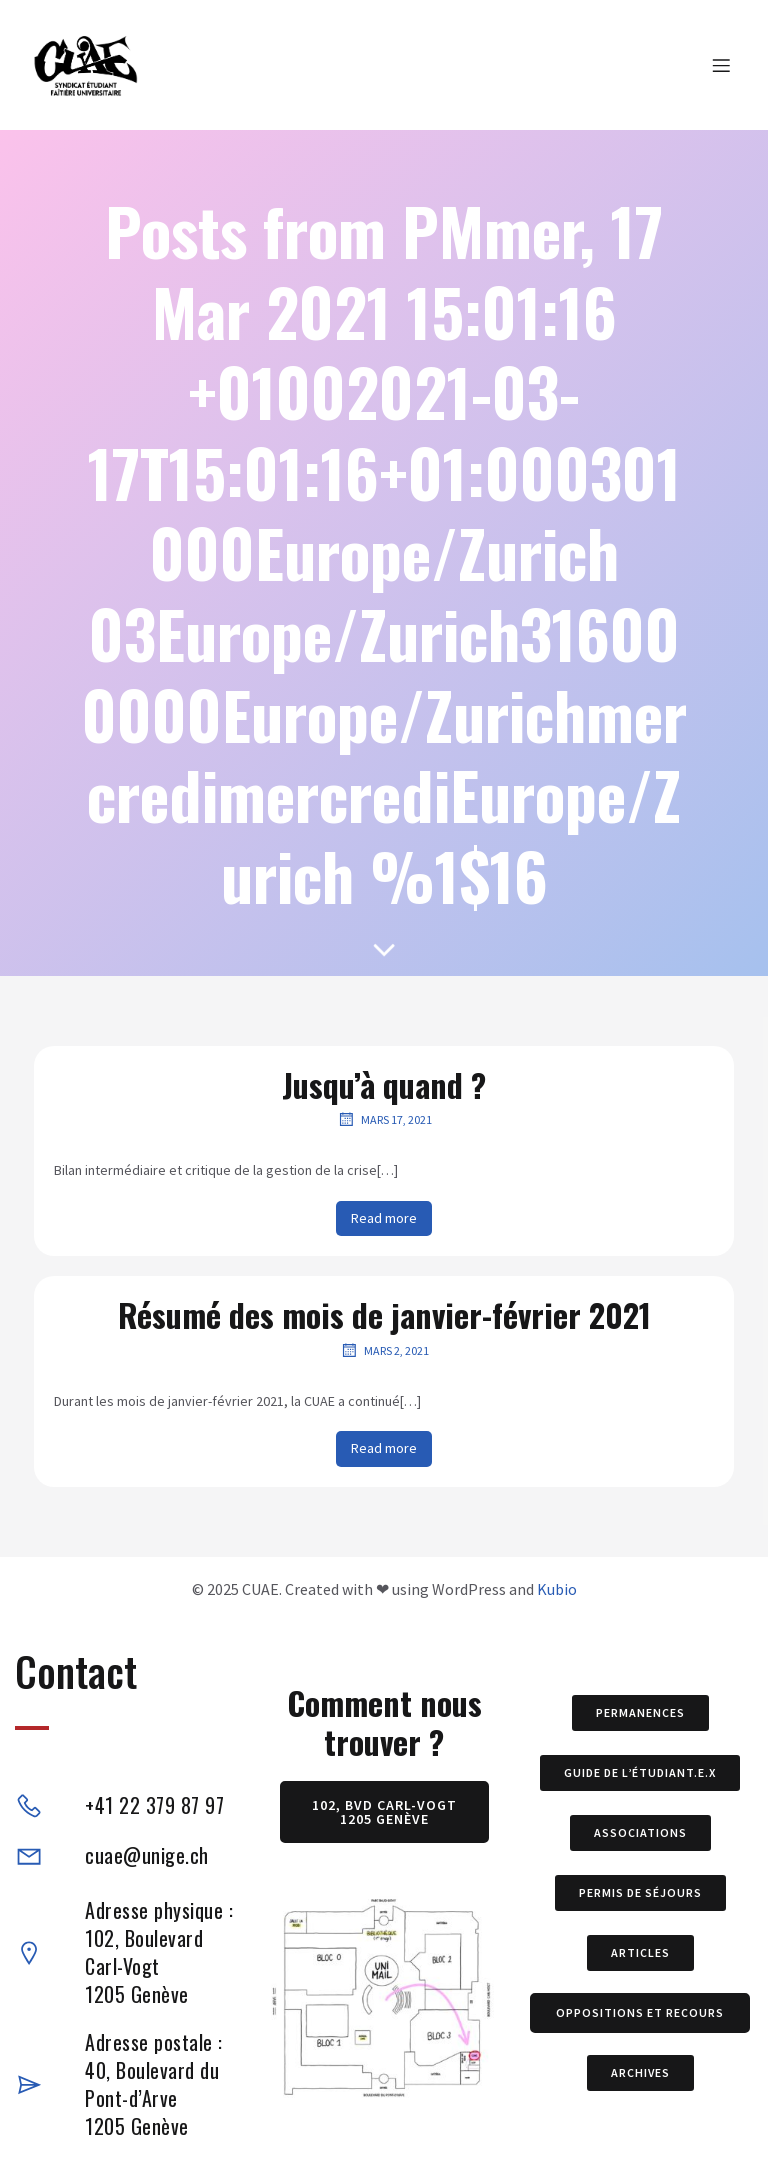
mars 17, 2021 (384, 1119)
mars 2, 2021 (384, 1350)
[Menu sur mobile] (721, 65)
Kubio (557, 1589)
